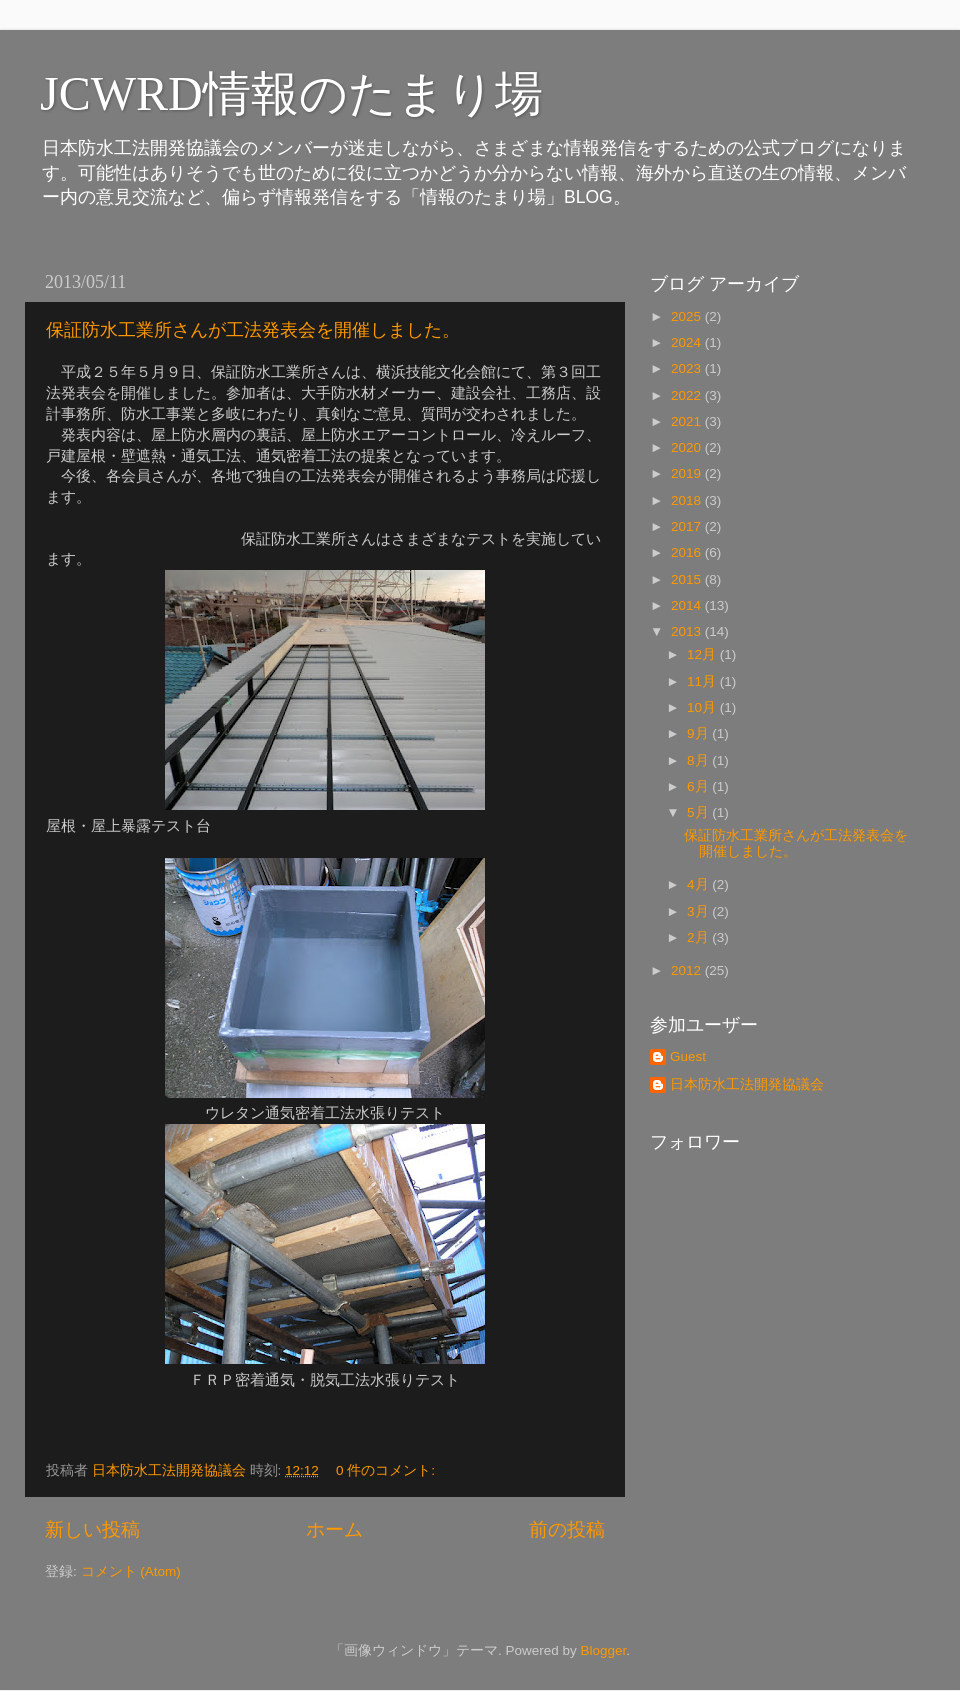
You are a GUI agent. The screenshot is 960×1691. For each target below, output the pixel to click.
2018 (688, 500)
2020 (688, 447)
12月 (703, 654)
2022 (688, 395)
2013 (688, 631)
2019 (688, 473)
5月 (699, 812)
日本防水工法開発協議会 (747, 1084)
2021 (688, 421)
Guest (688, 1056)
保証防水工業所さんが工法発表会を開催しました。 (253, 330)
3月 (699, 911)
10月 (703, 707)
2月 (699, 937)
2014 (688, 605)
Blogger (603, 1650)
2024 (688, 342)
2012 (688, 970)
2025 (688, 316)
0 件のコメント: (387, 1470)
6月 (699, 786)
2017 (688, 526)
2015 (688, 579)
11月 (703, 681)
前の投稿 (567, 1529)
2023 (688, 368)
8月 (699, 760)
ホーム (334, 1529)
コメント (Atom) (131, 1571)
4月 (699, 884)
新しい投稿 (92, 1529)
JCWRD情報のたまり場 (291, 93)
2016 (688, 552)
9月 (699, 733)
